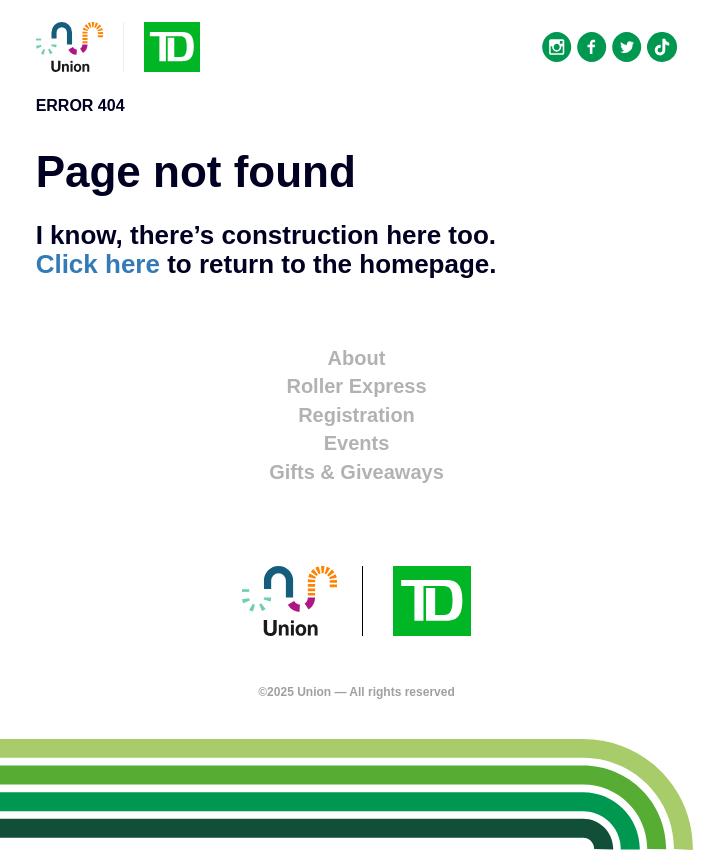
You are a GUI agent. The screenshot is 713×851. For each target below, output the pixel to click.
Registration (356, 415)
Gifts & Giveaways (356, 472)
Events (357, 443)
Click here (98, 264)
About (357, 358)
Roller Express (356, 386)
